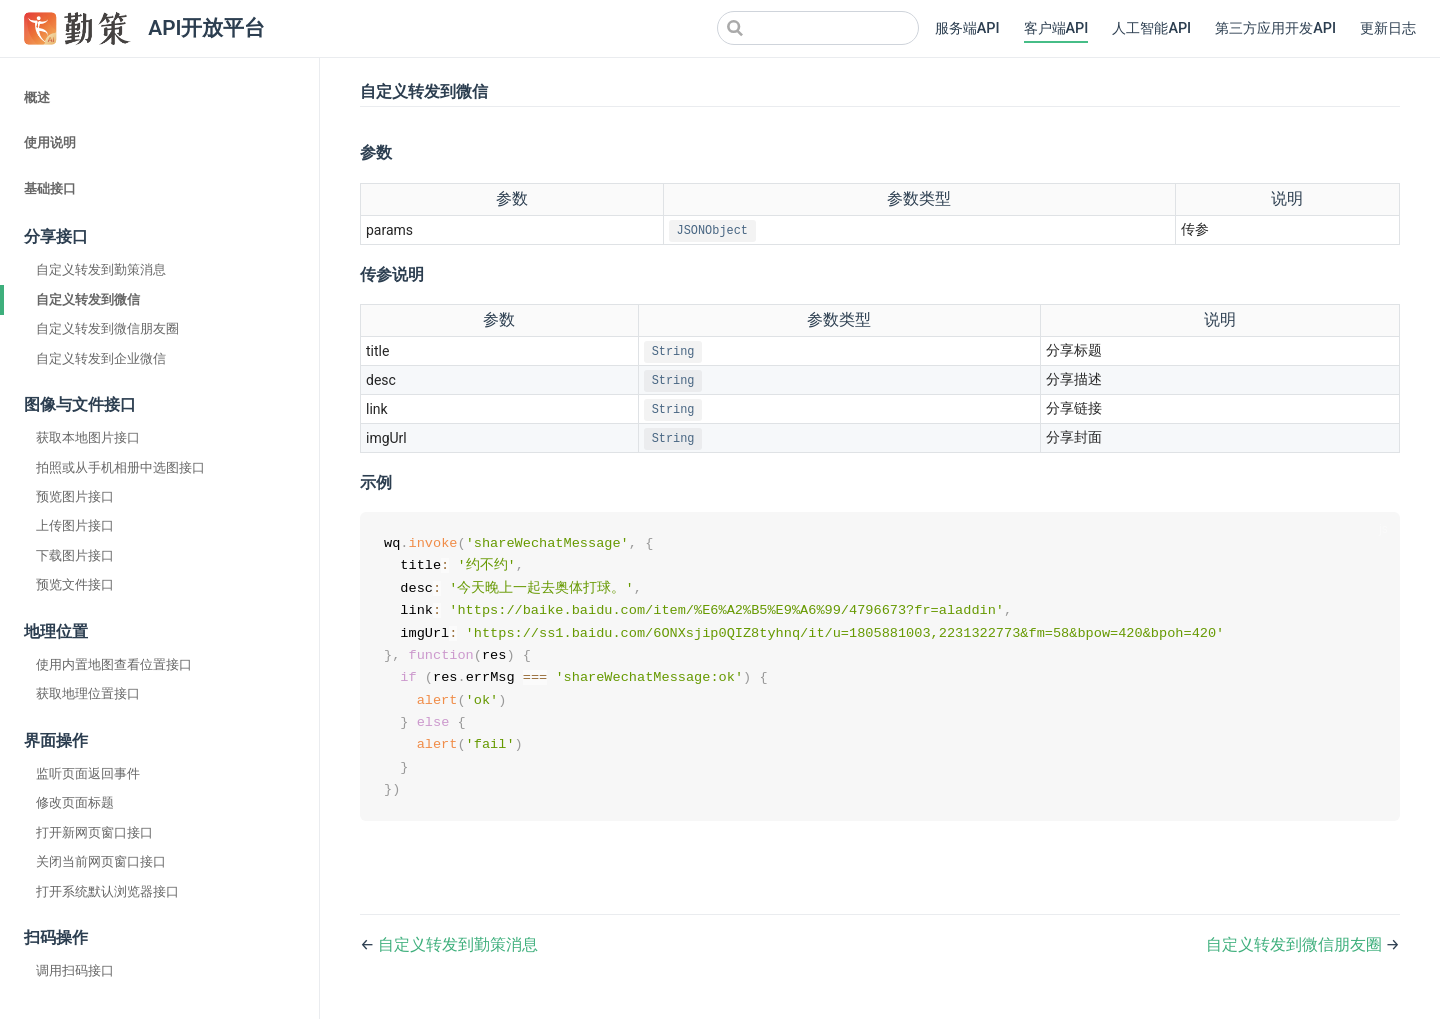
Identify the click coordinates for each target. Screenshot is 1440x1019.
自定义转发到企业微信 (101, 358)
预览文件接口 (75, 584)
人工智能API (1151, 28)
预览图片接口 (75, 496)
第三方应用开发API (1275, 28)
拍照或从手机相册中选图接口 (120, 467)
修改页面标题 (75, 802)
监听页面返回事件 (88, 773)
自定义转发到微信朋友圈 (107, 328)
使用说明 (50, 142)
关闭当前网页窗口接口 (101, 861)
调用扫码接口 (75, 970)
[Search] (818, 28)
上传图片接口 (75, 525)
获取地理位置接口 (88, 693)
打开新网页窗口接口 (94, 832)
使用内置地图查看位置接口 (114, 664)
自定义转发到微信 (88, 299)
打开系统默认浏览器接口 (107, 891)
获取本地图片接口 (88, 437)
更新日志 (1388, 28)
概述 (37, 97)
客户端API (1056, 28)
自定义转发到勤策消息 (101, 269)
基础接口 (50, 188)
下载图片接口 (75, 555)
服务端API (967, 28)
